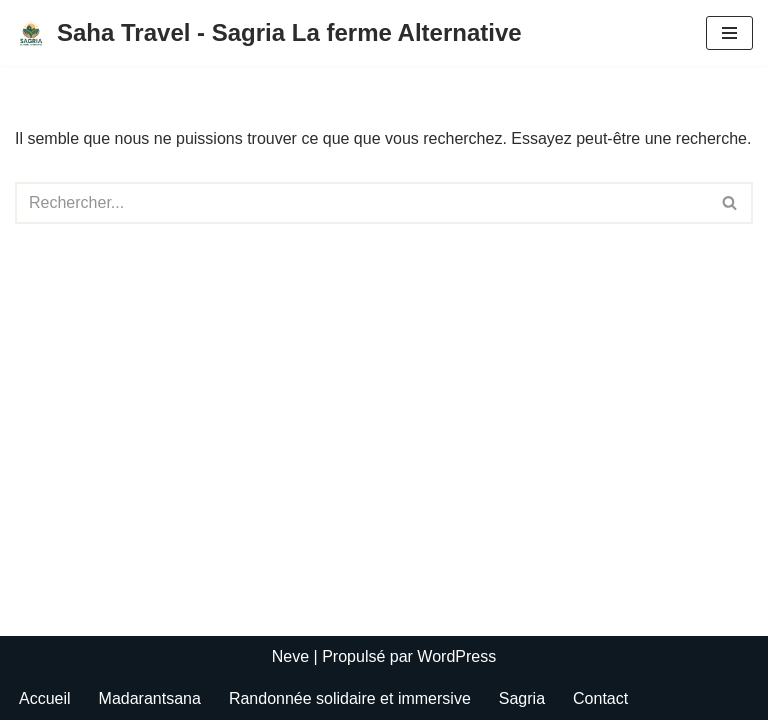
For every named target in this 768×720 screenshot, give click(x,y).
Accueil (45, 698)
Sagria (522, 698)
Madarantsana (150, 698)
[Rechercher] (361, 203)
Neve (290, 656)
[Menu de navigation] (729, 33)
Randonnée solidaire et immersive (350, 698)
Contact (600, 698)
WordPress (456, 656)
